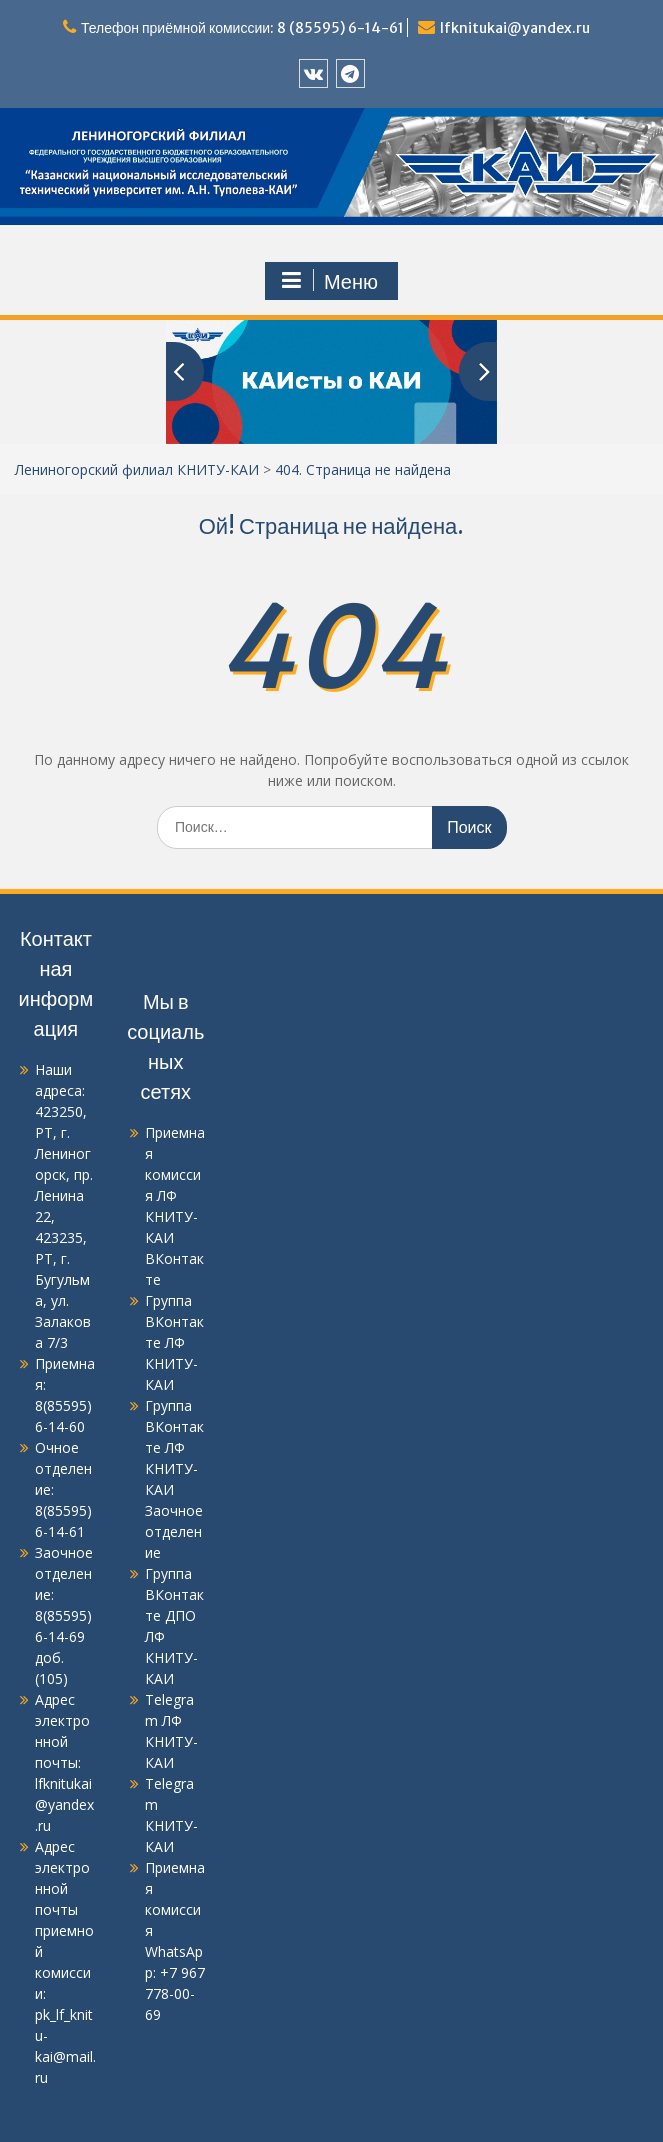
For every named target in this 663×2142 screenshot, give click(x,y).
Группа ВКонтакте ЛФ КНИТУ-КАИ (174, 1342)
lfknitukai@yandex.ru (515, 28)
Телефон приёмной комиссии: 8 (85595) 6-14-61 (242, 28)
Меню (329, 281)
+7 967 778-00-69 (175, 1993)
